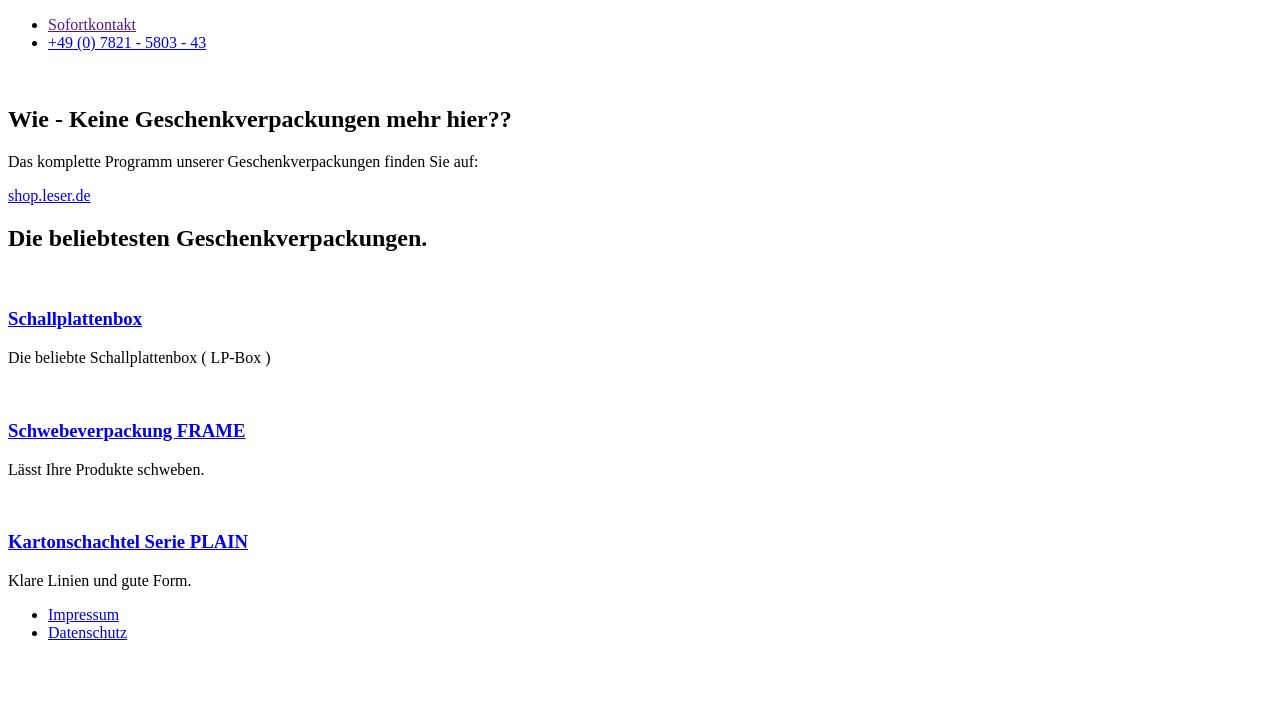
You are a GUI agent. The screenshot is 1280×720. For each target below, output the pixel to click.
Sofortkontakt (92, 24)
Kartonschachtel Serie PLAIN (128, 541)
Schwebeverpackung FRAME (126, 430)
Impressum (83, 614)
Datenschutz (87, 632)
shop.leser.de (49, 195)
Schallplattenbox (75, 318)
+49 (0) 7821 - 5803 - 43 (127, 42)
